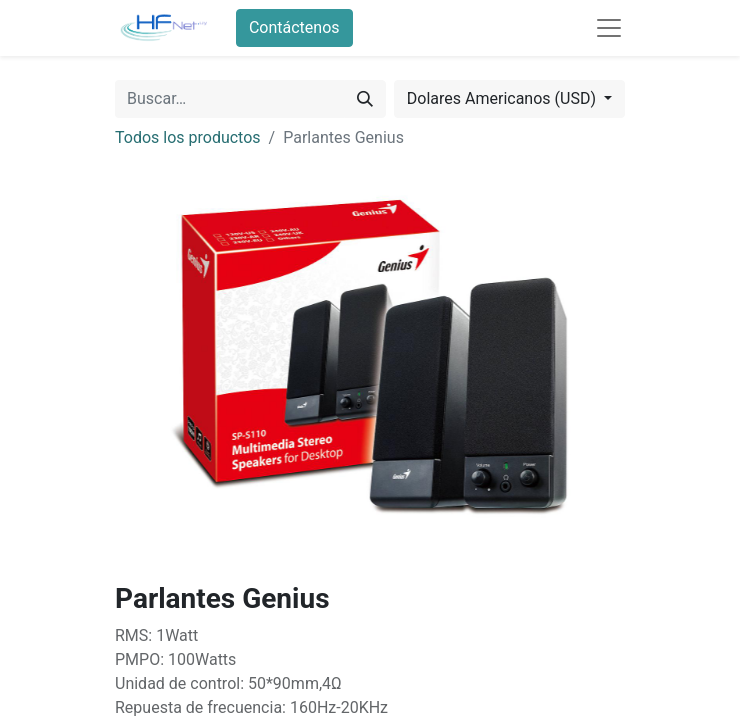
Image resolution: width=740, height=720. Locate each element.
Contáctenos (294, 27)
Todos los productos (188, 137)
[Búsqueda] (365, 99)
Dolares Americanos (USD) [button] (503, 98)
